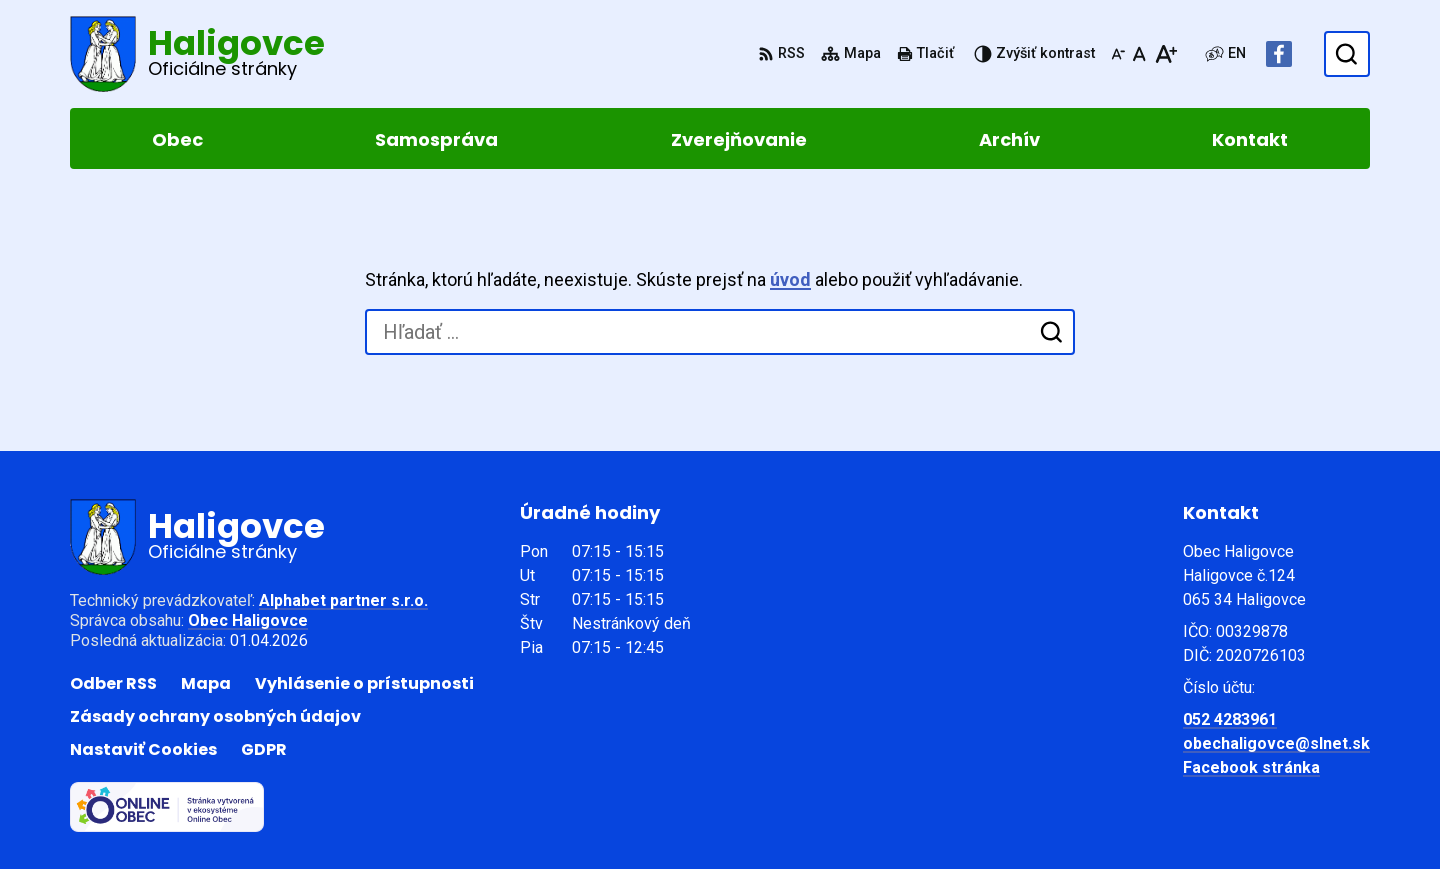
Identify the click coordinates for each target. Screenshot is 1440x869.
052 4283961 (1230, 719)
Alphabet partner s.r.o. (343, 600)
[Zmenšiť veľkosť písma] (1118, 54)
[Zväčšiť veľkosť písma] (1165, 54)
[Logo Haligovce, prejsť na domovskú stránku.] (197, 54)
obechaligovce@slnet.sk (1276, 743)
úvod (790, 279)
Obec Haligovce (248, 620)
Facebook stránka (1251, 767)
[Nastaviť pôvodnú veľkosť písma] (1139, 54)
